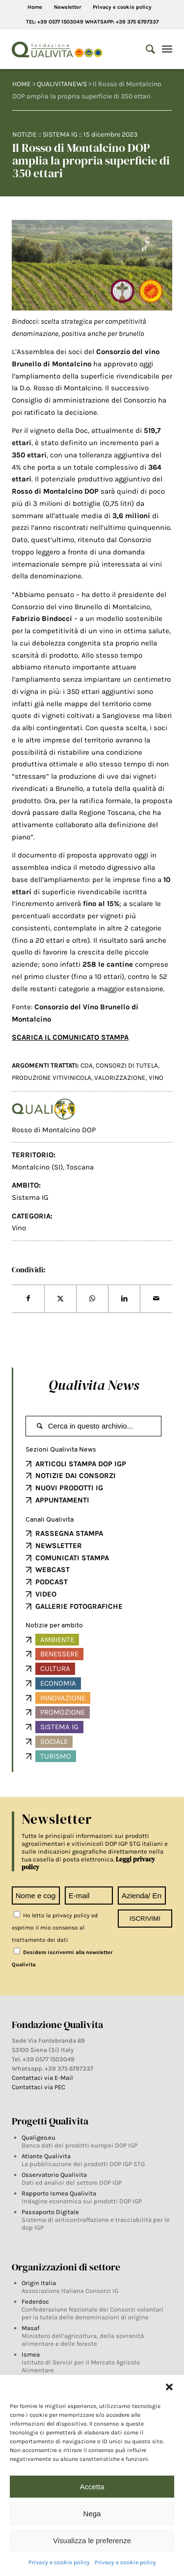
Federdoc (35, 2301)
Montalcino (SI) (37, 1167)
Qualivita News (94, 1385)
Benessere (59, 1653)
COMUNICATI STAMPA (72, 1557)
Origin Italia (39, 2283)
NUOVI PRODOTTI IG (69, 1487)
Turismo (55, 1756)
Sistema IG (60, 134)
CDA (86, 1065)
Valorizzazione (120, 1077)
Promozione (62, 1712)
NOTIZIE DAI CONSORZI (75, 1475)
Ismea (31, 2354)
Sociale (54, 1741)
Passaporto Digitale (50, 2212)
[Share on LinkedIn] (124, 1298)
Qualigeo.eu (38, 2137)
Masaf (30, 2328)
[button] (169, 2387)
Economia (58, 1683)
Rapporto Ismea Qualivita (59, 2193)
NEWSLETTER (58, 1545)
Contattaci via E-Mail (43, 2077)
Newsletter (67, 7)
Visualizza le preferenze (92, 2540)
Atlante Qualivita (46, 2156)
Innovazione (62, 1697)
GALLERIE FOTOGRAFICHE (79, 1606)
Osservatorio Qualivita (54, 2174)
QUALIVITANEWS (62, 84)
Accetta (91, 2486)
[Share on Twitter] (60, 1298)
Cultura (55, 1668)
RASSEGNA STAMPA (69, 1533)
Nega (92, 2513)
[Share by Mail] (156, 1298)
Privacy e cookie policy (59, 2562)
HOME (21, 84)
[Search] (145, 49)
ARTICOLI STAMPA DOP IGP (80, 1463)
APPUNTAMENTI (62, 1500)
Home (34, 7)
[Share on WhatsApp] (92, 1298)
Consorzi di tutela (127, 1065)
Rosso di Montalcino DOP (54, 1129)
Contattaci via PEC (38, 2087)
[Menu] (167, 49)
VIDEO (45, 1594)
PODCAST (51, 1581)
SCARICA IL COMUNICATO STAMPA (70, 1037)
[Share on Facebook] (28, 1298)
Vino (19, 1227)
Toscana (80, 1167)
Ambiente (57, 1639)
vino (156, 1077)
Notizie (24, 134)
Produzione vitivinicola (51, 1077)
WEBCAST (52, 1569)
